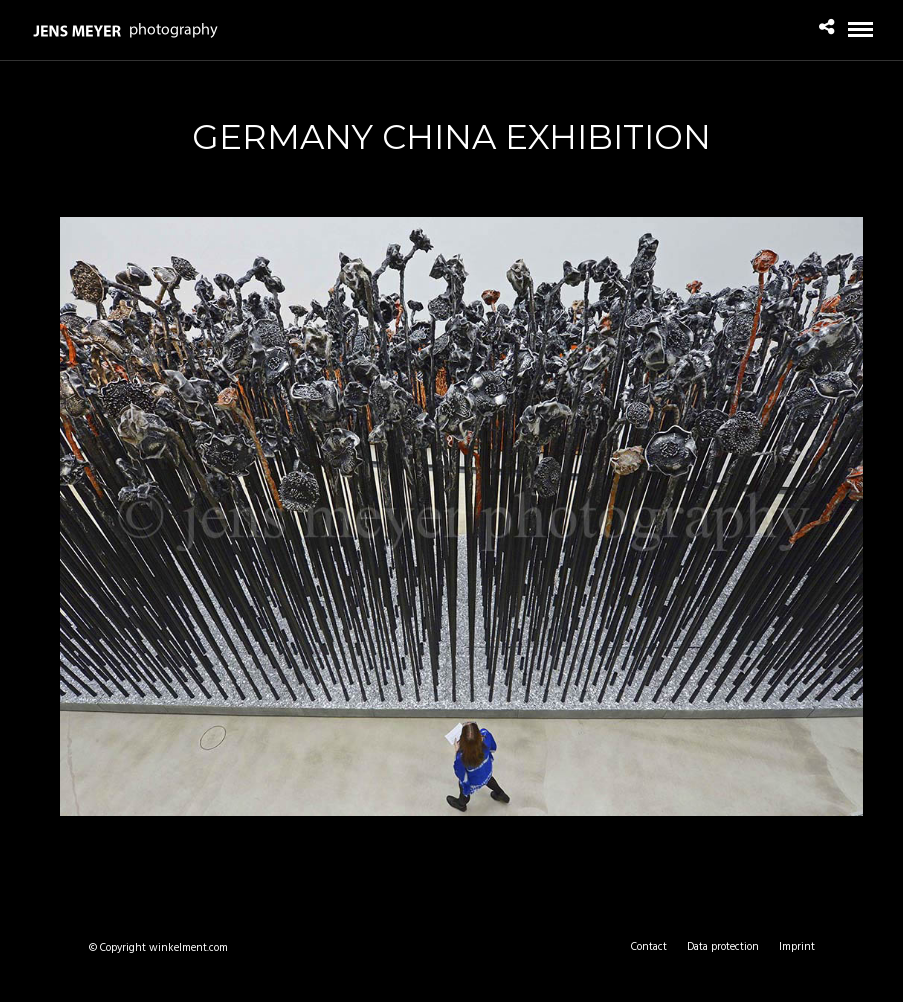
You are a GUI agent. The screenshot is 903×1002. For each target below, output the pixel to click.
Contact (649, 947)
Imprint (797, 947)
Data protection (723, 947)
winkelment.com (188, 948)
